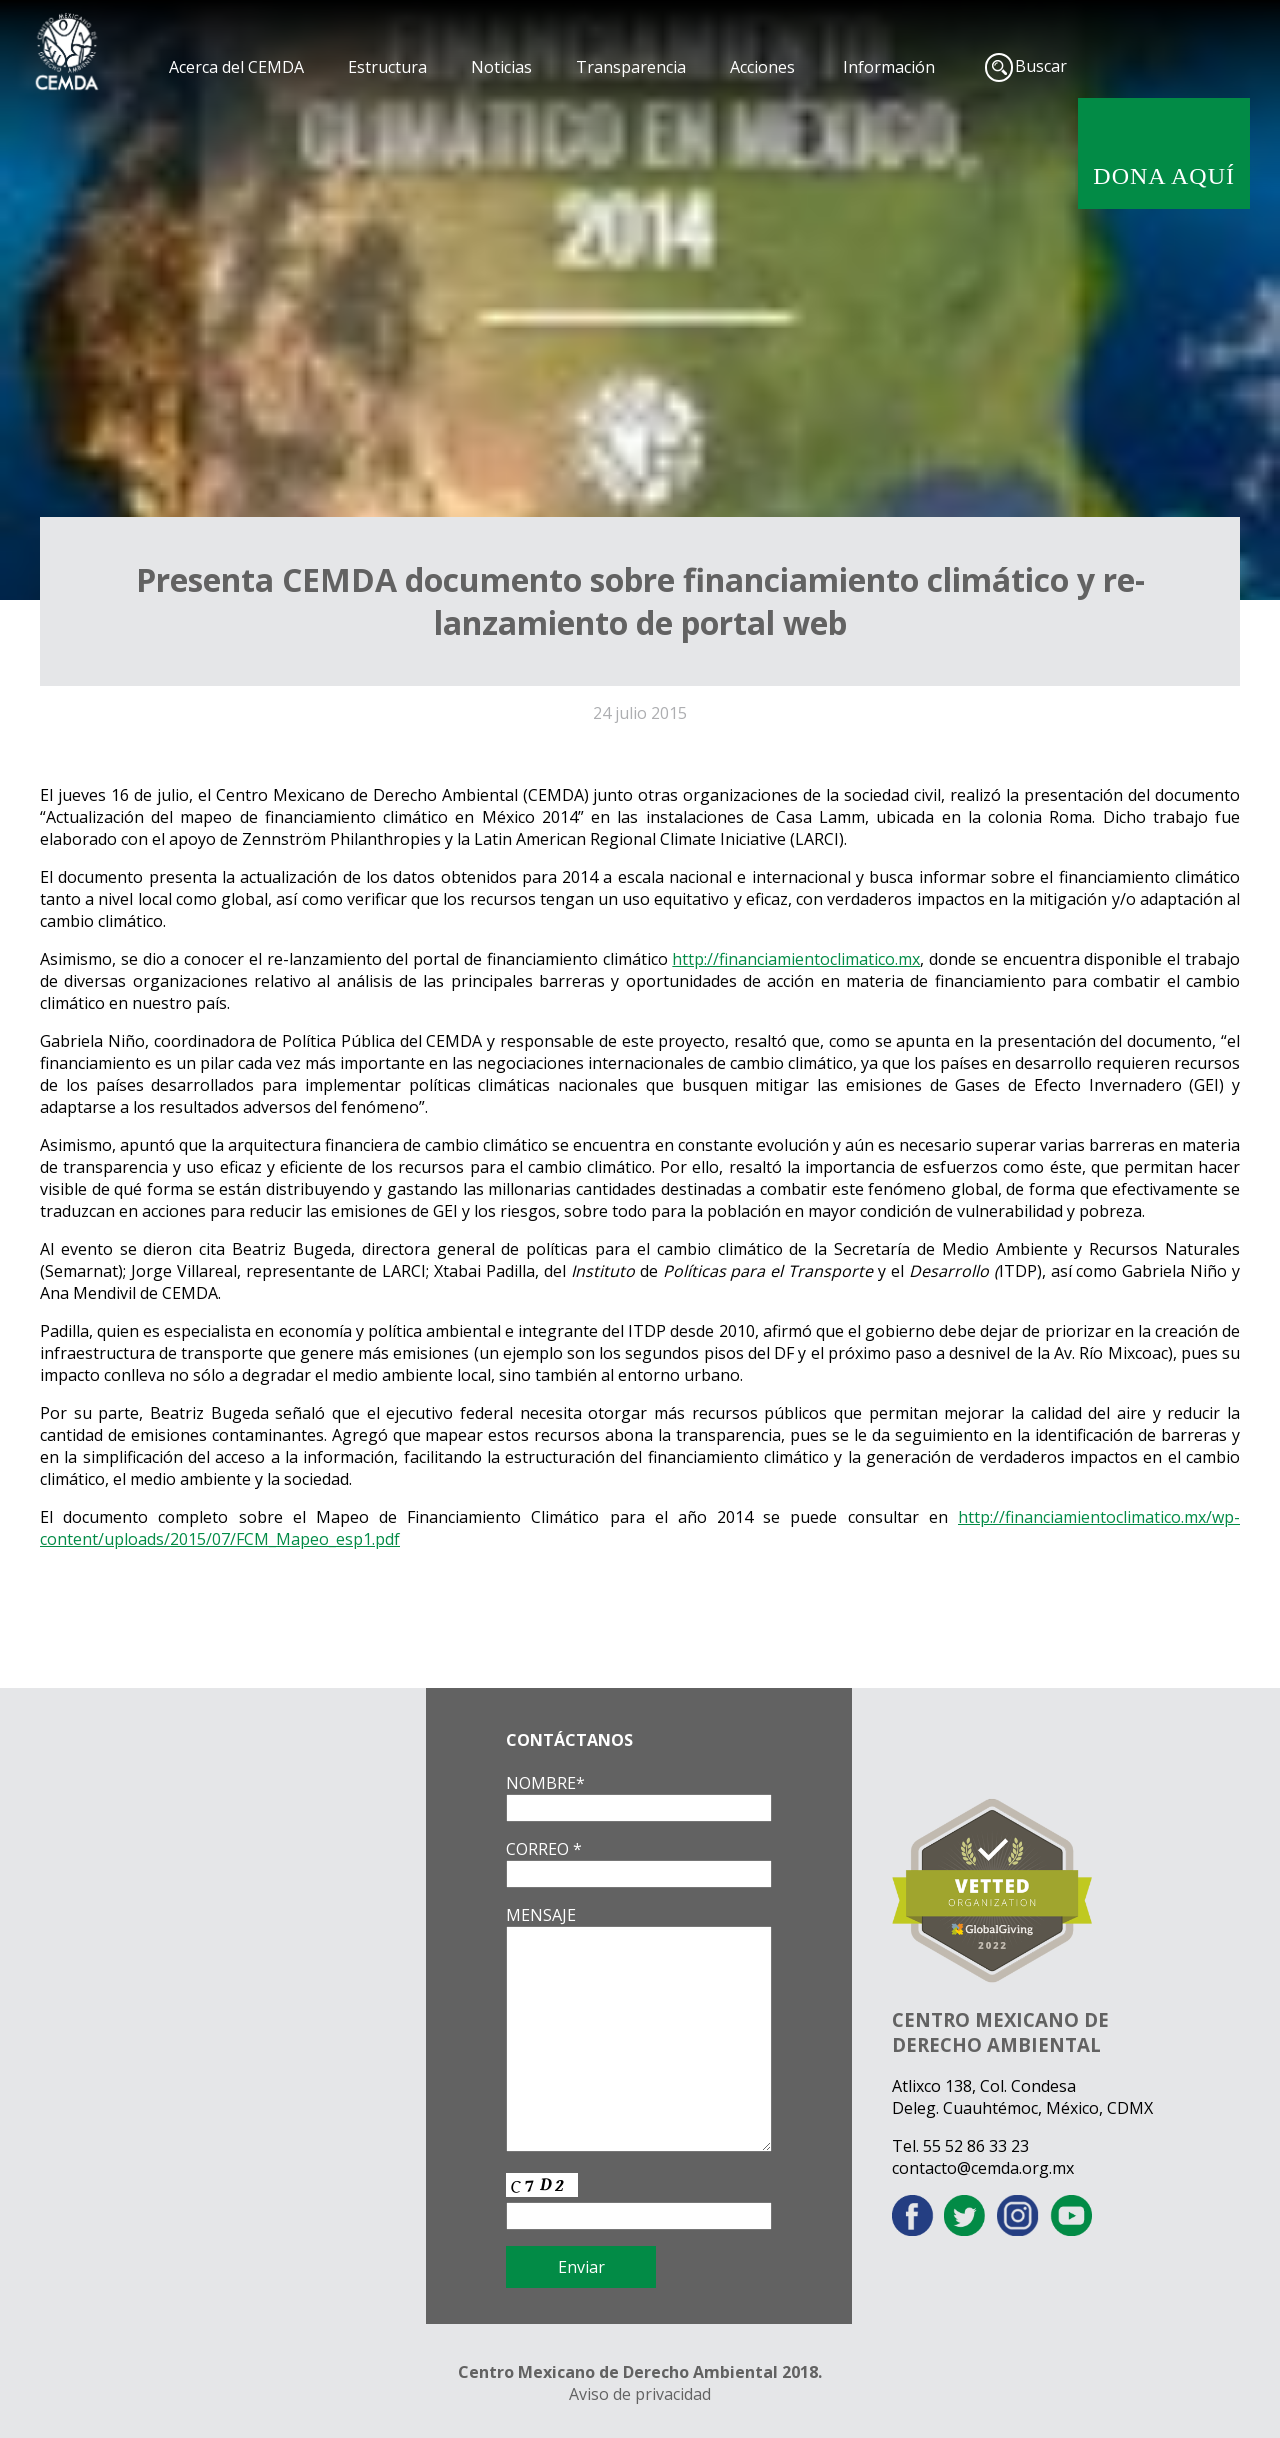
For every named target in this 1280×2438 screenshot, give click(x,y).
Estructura (387, 67)
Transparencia (631, 67)
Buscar (1041, 66)
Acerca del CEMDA (236, 67)
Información (889, 67)
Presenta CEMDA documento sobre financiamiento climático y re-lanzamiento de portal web (640, 601)
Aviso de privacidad (640, 2394)
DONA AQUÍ (1164, 176)
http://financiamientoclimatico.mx (796, 959)
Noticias (501, 67)
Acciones (762, 67)
